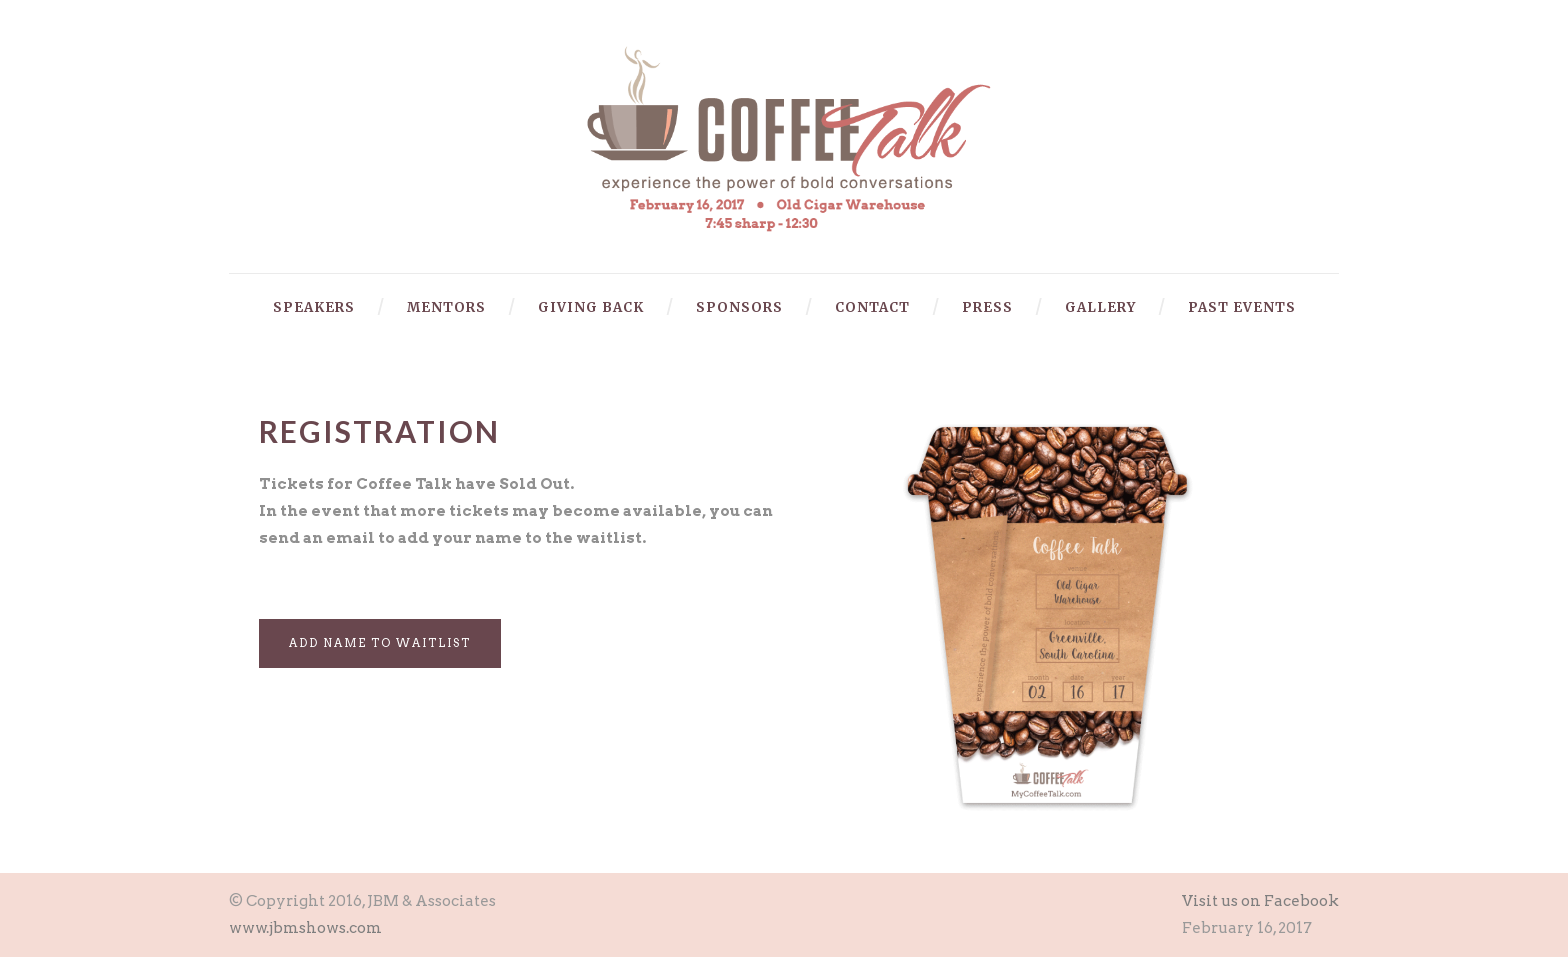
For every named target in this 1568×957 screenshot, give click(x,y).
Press (987, 307)
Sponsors (739, 307)
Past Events (1242, 307)
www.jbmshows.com (305, 928)
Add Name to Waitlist (380, 643)
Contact (872, 307)
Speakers (314, 307)
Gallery (1100, 307)
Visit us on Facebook (1260, 901)
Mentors (446, 307)
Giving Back (591, 307)
